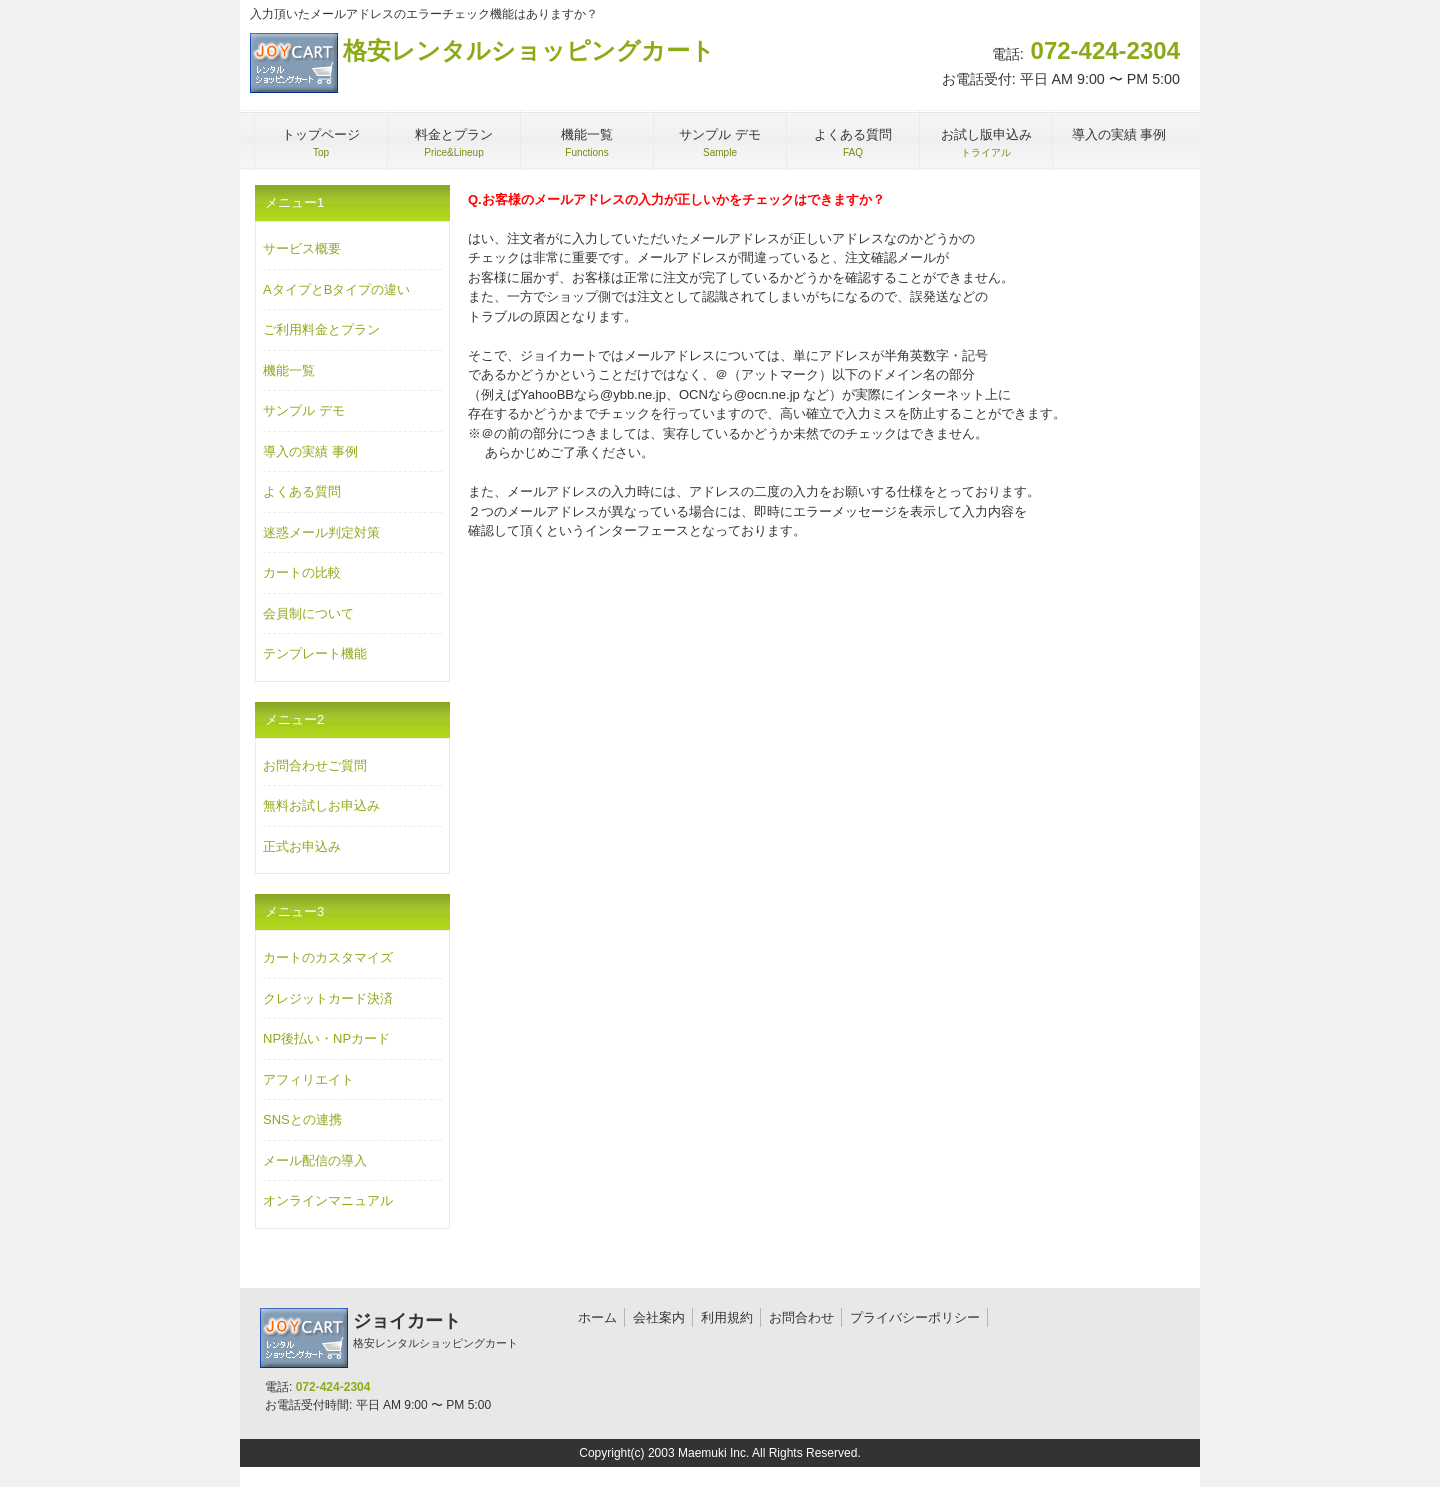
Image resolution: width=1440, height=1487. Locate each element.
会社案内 (659, 1317)
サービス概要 (302, 248)
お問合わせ (801, 1317)
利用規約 (727, 1317)
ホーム (597, 1317)
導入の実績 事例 (310, 451)
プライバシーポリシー (915, 1317)
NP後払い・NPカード (326, 1038)
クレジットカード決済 (328, 998)
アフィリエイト (308, 1079)
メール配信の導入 (315, 1160)
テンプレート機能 (315, 653)
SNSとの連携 (302, 1119)
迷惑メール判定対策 (321, 532)
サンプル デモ (304, 410)
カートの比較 (302, 572)
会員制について (308, 613)
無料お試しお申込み (321, 805)
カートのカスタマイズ (328, 957)
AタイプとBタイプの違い (336, 289)
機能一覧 (289, 370)
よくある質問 (302, 491)
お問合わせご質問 (315, 765)
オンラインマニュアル (328, 1200)
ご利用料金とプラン (321, 329)
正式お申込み (302, 846)
